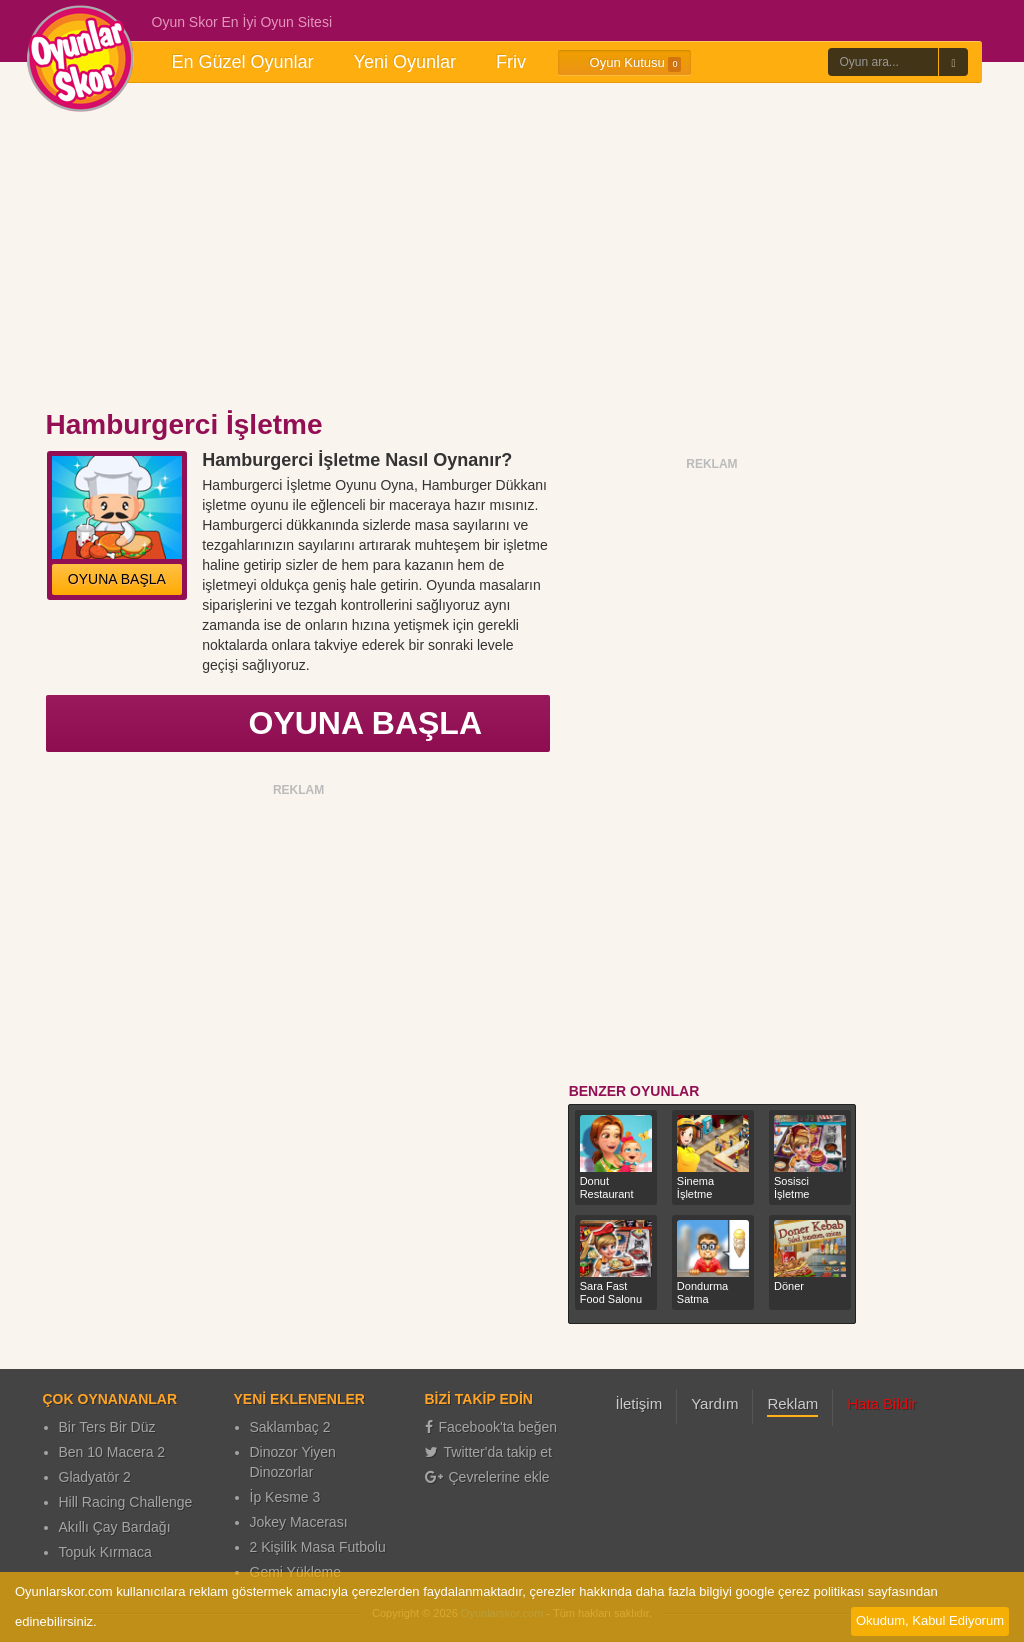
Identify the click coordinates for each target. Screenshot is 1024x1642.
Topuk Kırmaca (105, 1552)
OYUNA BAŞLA (117, 579)
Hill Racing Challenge (126, 1502)
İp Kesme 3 (285, 1497)
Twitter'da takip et (489, 1452)
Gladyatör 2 (95, 1477)
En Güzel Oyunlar (243, 62)
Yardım (714, 1403)
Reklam (792, 1403)
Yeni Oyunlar (405, 62)
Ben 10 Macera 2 (112, 1452)
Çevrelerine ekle (487, 1477)
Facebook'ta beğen (491, 1427)
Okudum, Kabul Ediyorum (930, 1620)
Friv (511, 62)
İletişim (639, 1403)
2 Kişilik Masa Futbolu (318, 1547)
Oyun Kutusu (624, 63)
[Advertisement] (512, 248)
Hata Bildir (881, 1403)
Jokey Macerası (299, 1522)
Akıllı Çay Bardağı (115, 1527)
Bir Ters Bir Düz (107, 1427)
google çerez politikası (799, 1591)
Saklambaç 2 (290, 1427)
